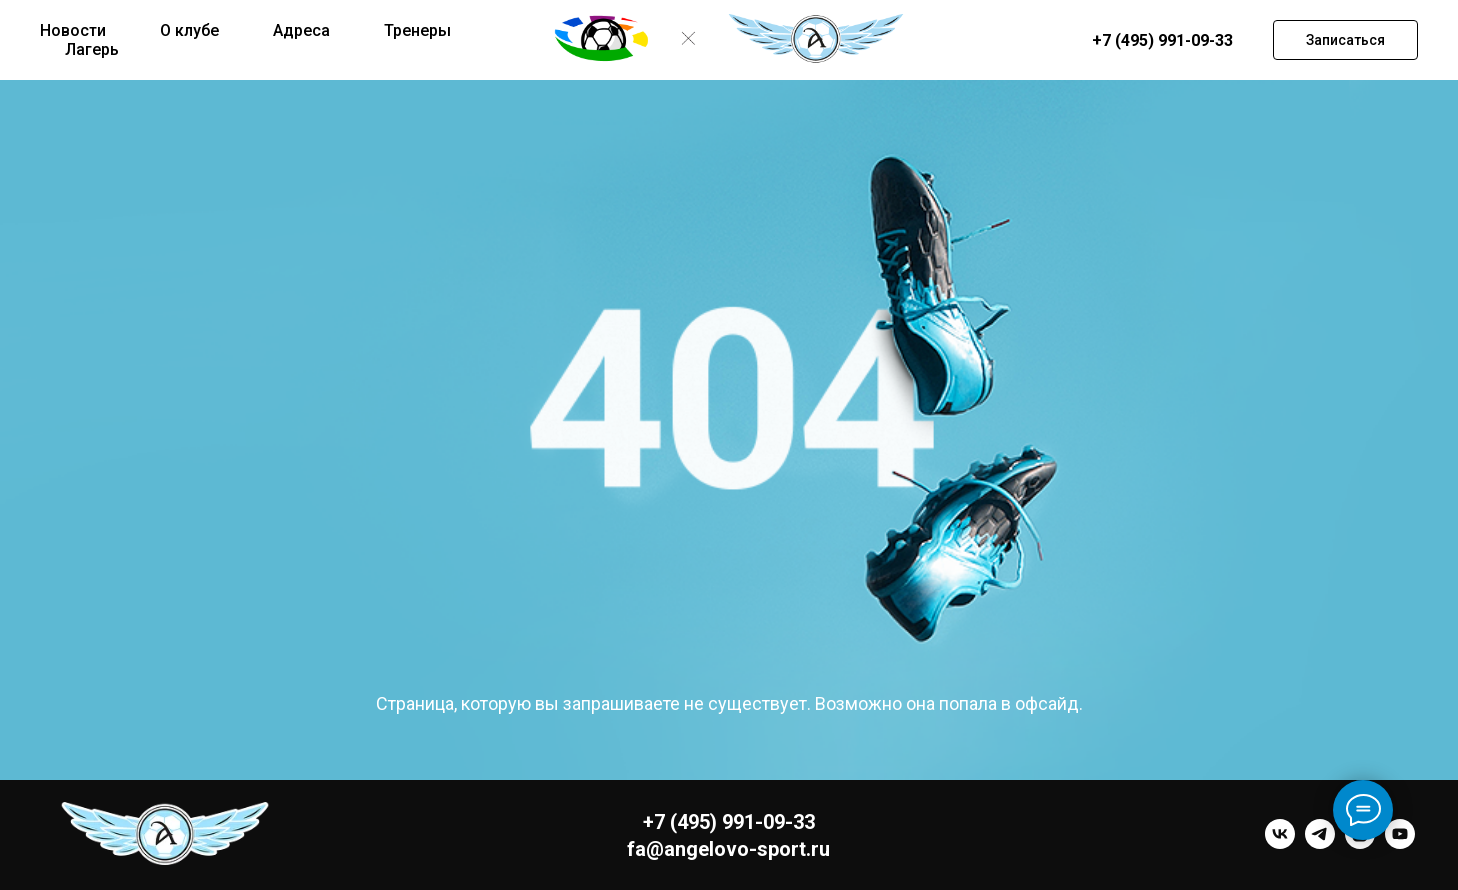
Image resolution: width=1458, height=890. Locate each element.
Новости (73, 30)
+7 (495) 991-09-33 (1162, 40)
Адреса (301, 30)
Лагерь (92, 49)
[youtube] (1400, 843)
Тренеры (417, 30)
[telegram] (1320, 843)
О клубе (189, 30)
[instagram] (1360, 843)
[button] (1345, 40)
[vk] (1280, 843)
